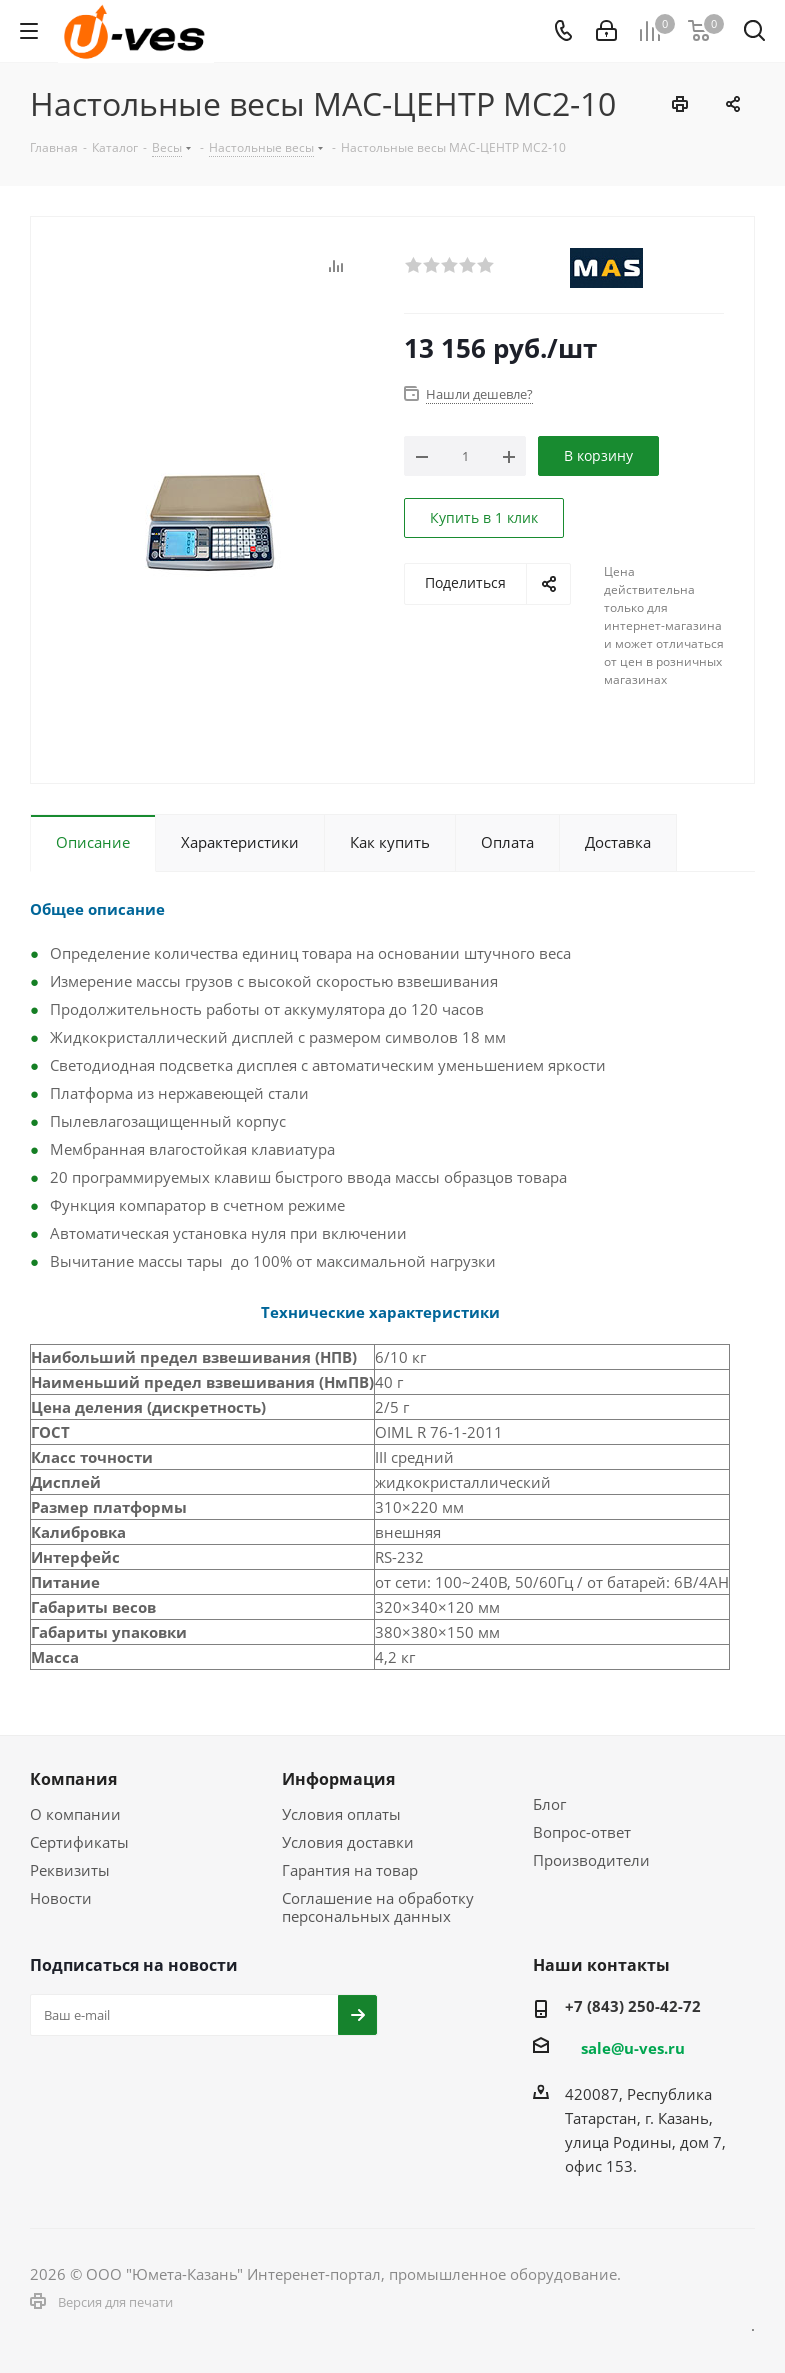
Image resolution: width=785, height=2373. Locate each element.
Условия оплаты (341, 1814)
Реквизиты (70, 1870)
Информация (338, 1779)
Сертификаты (79, 1842)
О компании (75, 1814)
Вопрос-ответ (582, 1832)
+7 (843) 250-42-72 (633, 2006)
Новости (61, 1898)
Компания (73, 1779)
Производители (591, 1860)
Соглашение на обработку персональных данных (378, 1907)
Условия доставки (348, 1842)
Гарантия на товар (350, 1870)
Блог (549, 1804)
